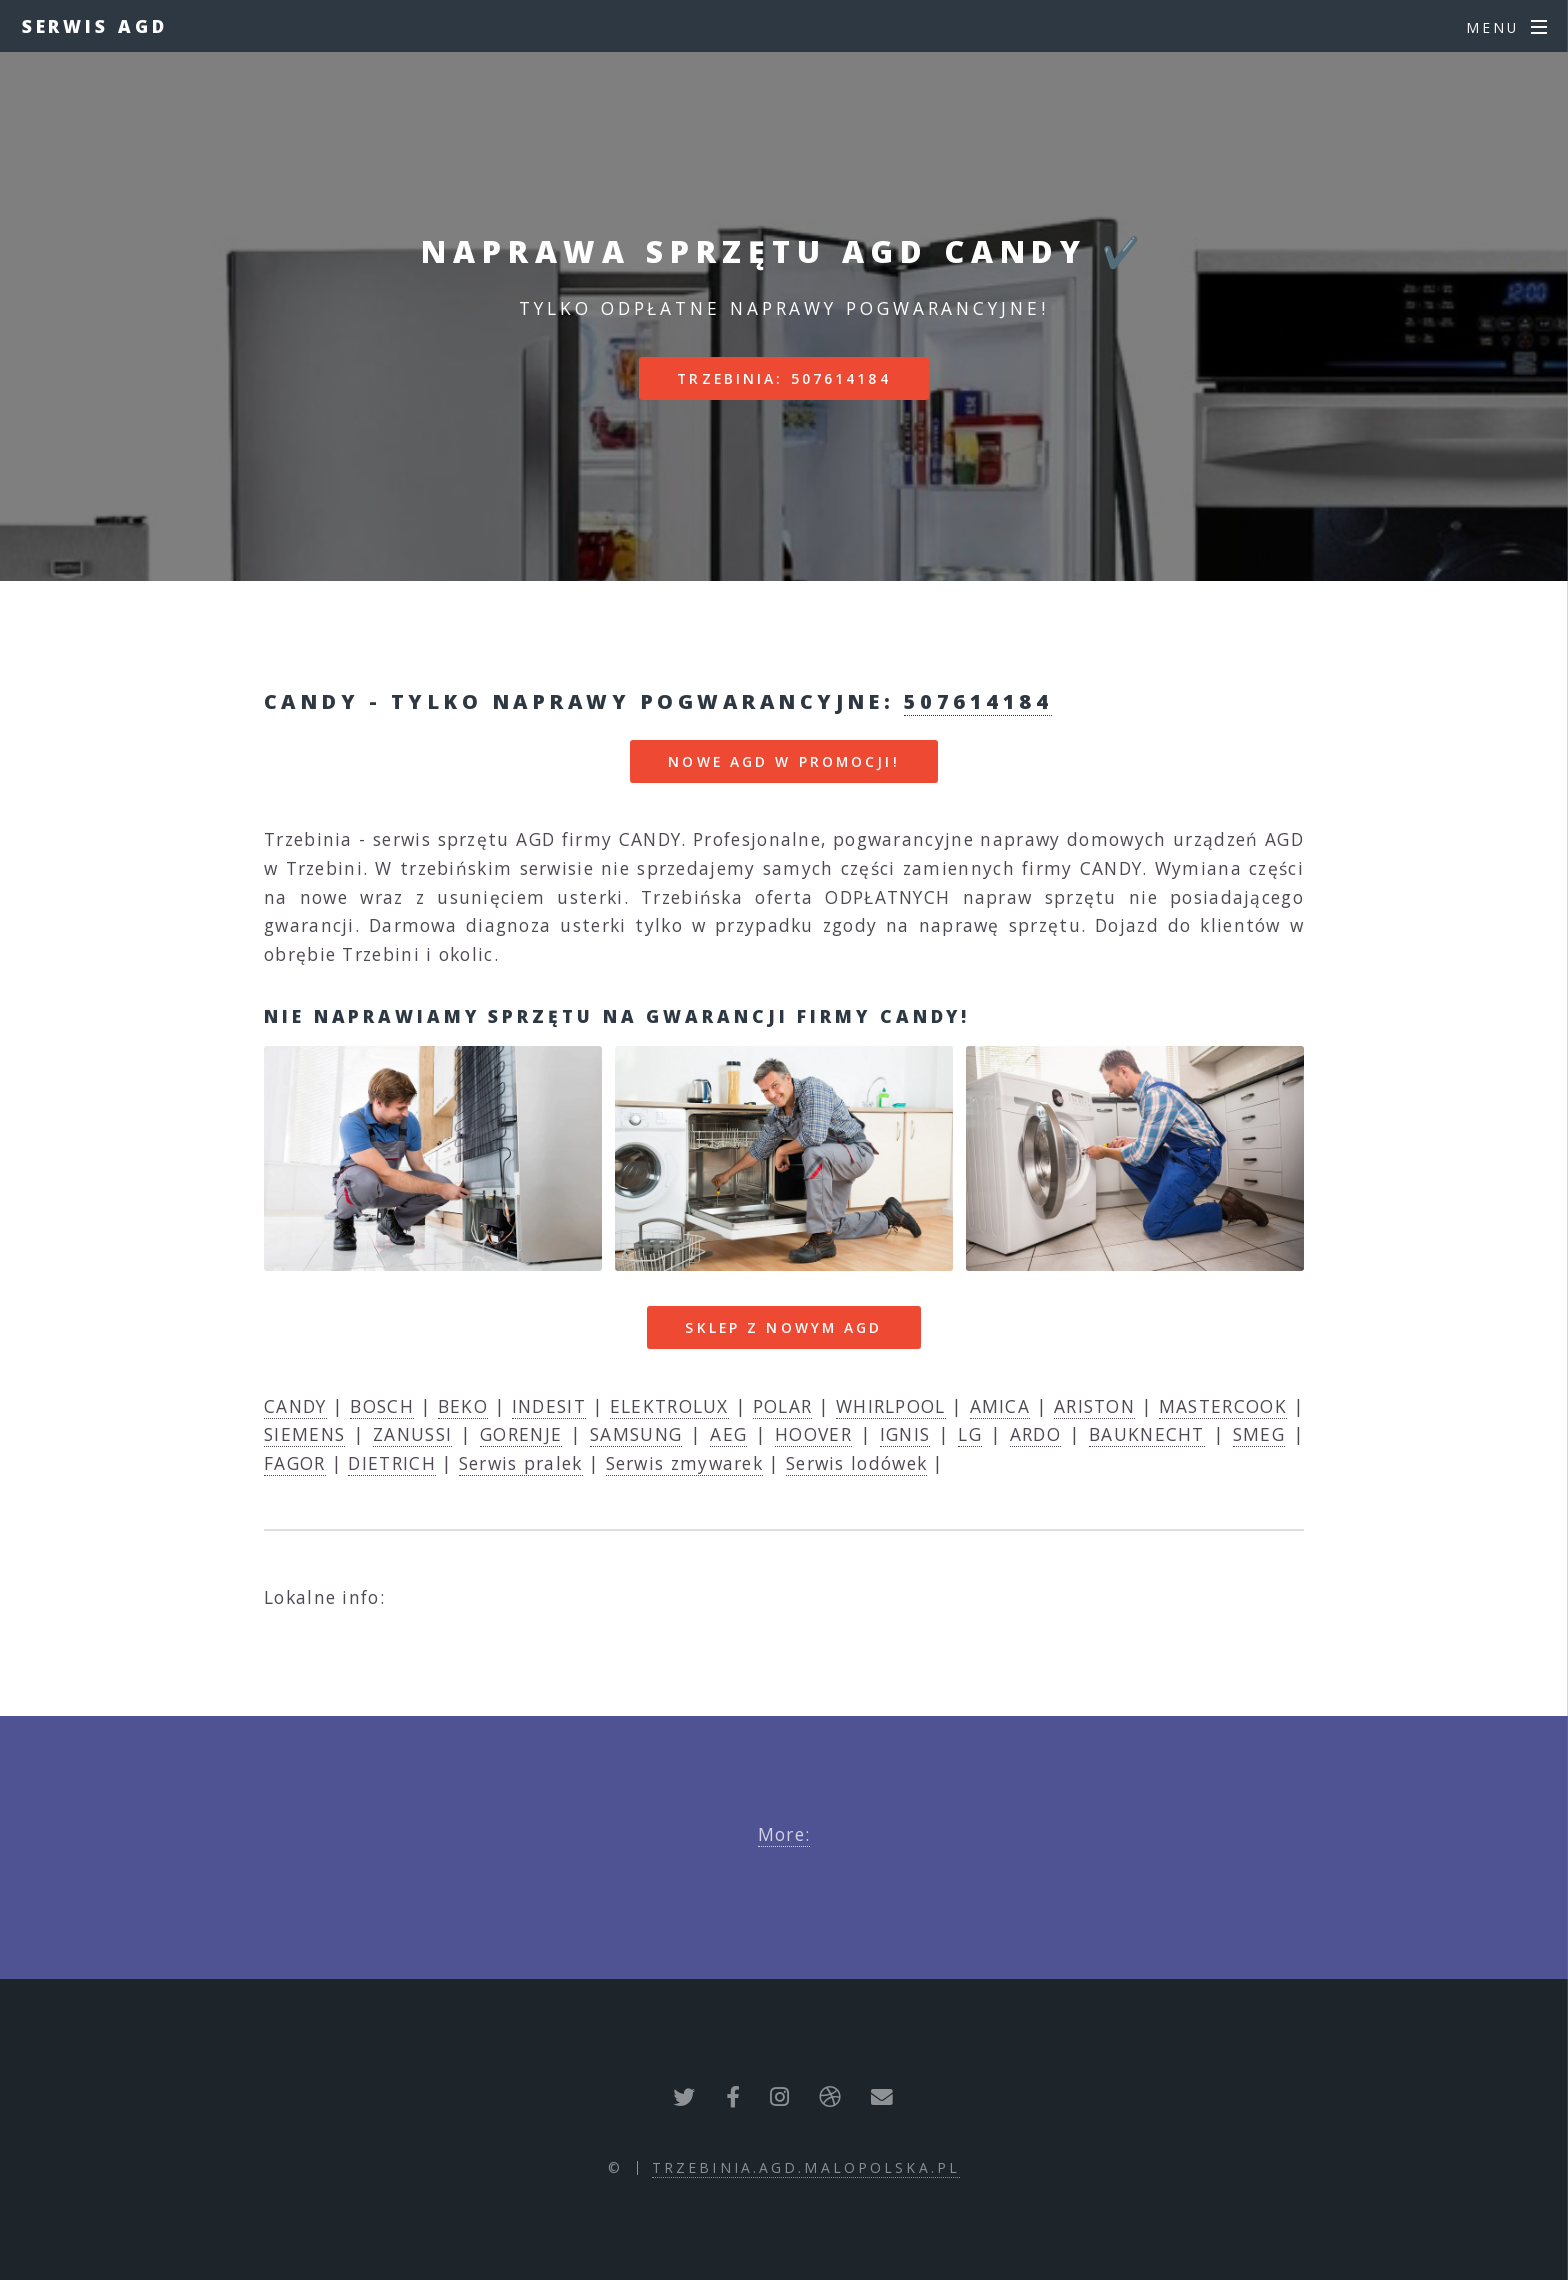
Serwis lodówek (856, 1463)
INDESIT (549, 1406)
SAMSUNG (636, 1434)
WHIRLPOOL (891, 1406)
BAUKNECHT (1147, 1434)
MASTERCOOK (1223, 1406)
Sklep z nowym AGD (783, 1327)
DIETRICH (391, 1463)
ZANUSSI (412, 1434)
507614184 (978, 701)
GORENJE (521, 1434)
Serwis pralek (521, 1463)
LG (970, 1434)
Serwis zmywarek (685, 1463)
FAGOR (295, 1463)
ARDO (1035, 1434)
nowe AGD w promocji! (783, 761)
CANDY (295, 1406)
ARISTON (1094, 1406)
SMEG (1259, 1434)
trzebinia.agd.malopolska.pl (806, 2167)
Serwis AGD (95, 26)
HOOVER (813, 1434)
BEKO (463, 1406)
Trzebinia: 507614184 (783, 378)
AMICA (1000, 1406)
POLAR (783, 1406)
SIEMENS (304, 1434)
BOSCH (382, 1406)
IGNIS (905, 1434)
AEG (728, 1434)
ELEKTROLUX (669, 1406)
